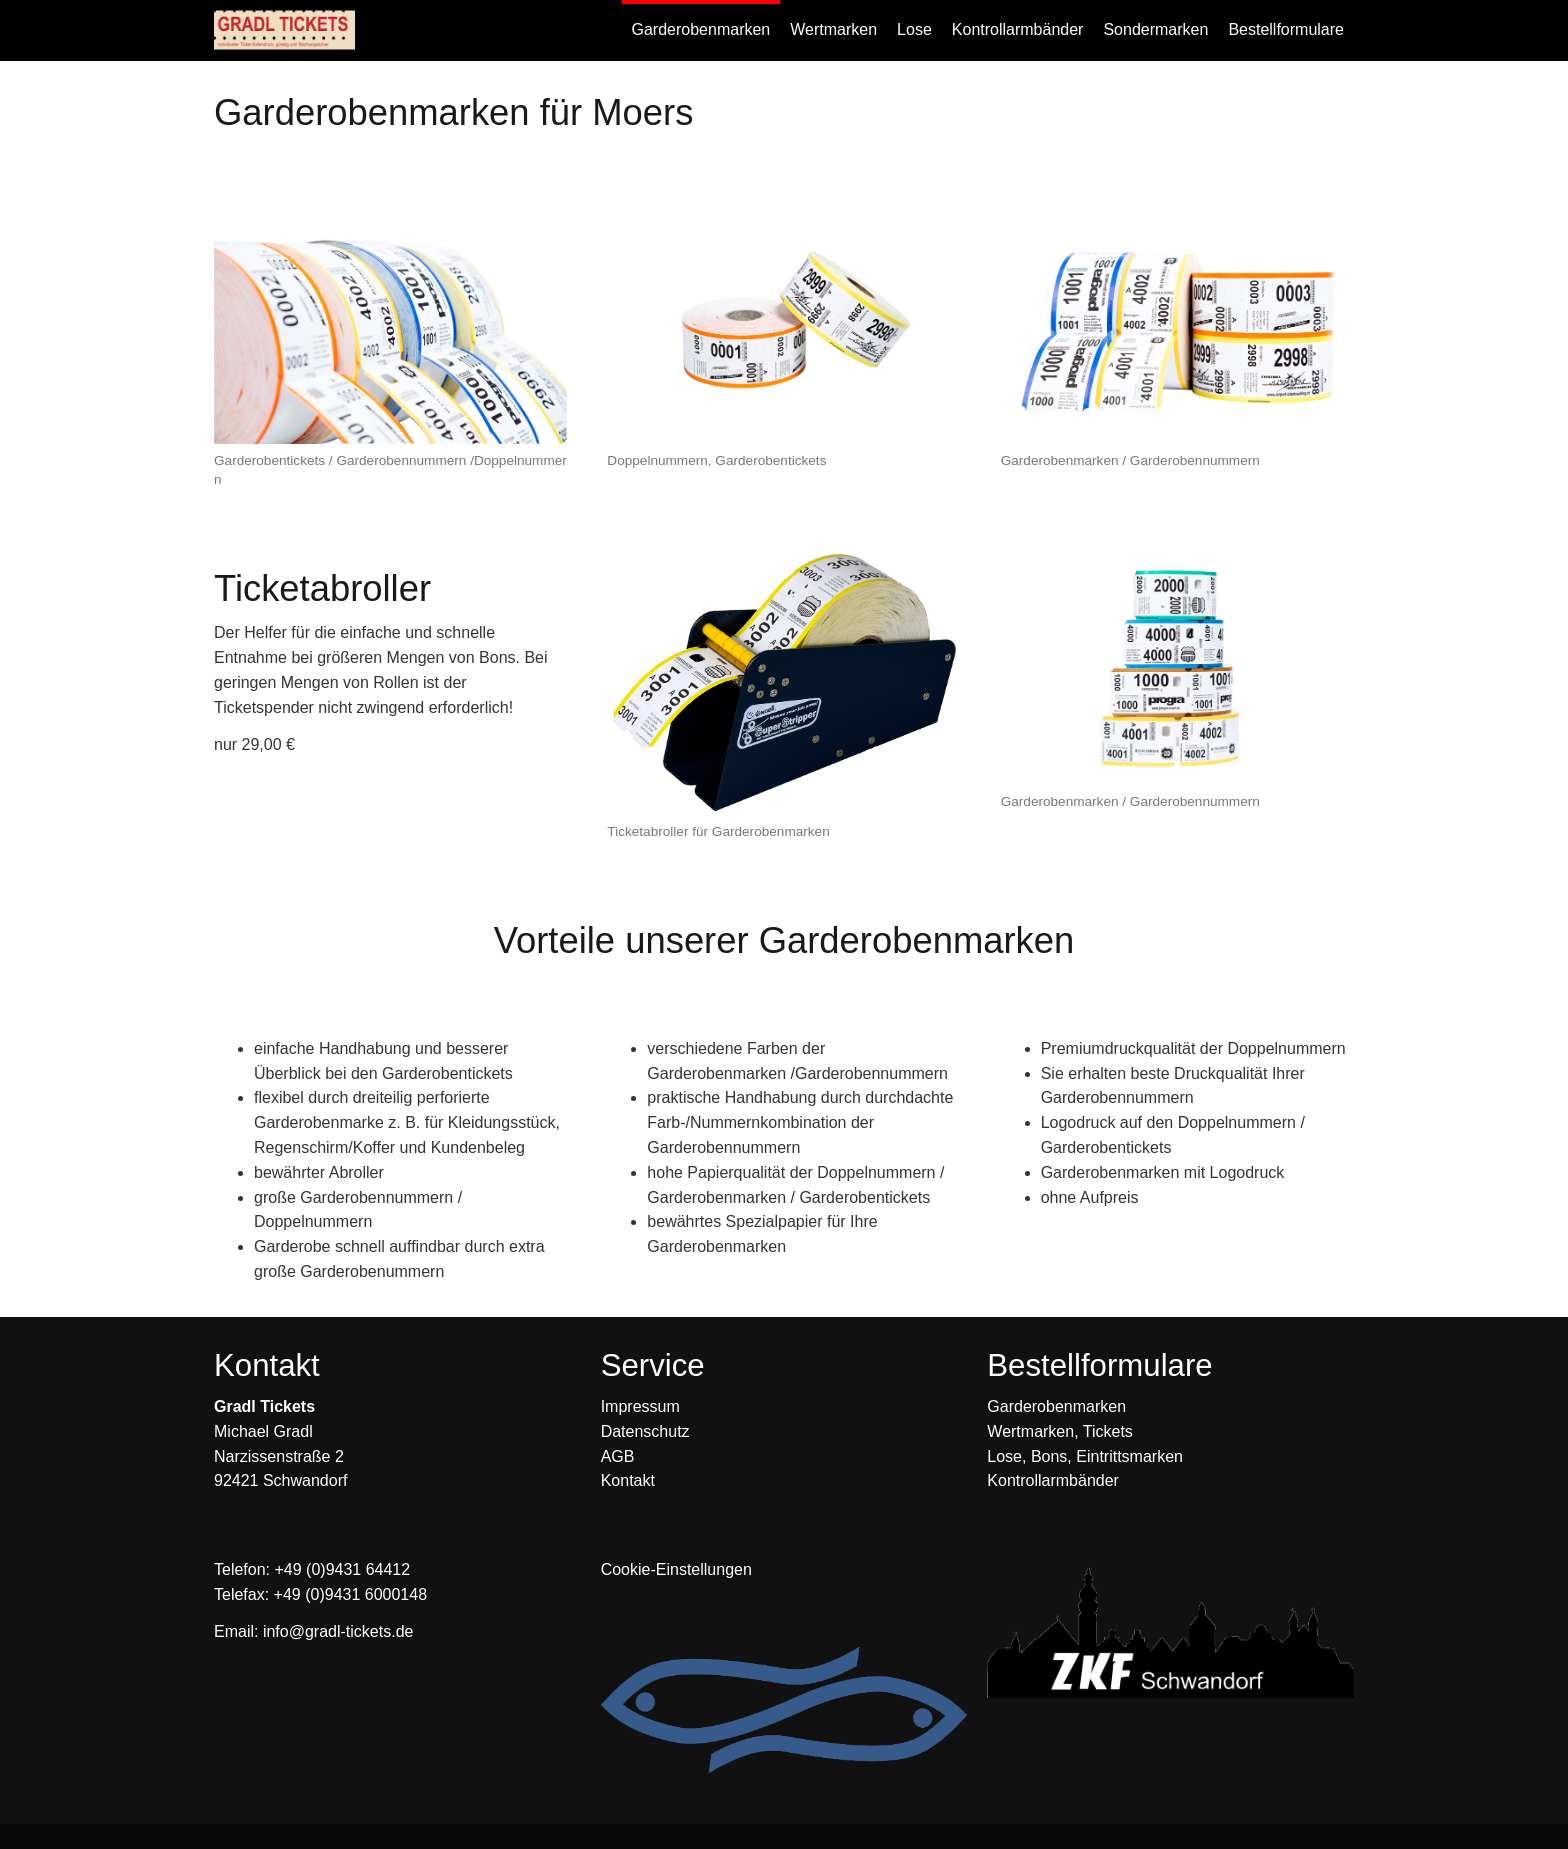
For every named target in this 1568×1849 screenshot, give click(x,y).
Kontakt (628, 1480)
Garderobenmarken (1056, 1406)
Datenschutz (645, 1431)
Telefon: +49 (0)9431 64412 (312, 1569)
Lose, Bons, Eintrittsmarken (1085, 1456)
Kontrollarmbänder (1053, 1480)
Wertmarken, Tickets (1060, 1431)
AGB (618, 1456)
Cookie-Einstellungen (676, 1569)
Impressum (640, 1406)
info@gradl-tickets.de (338, 1631)
